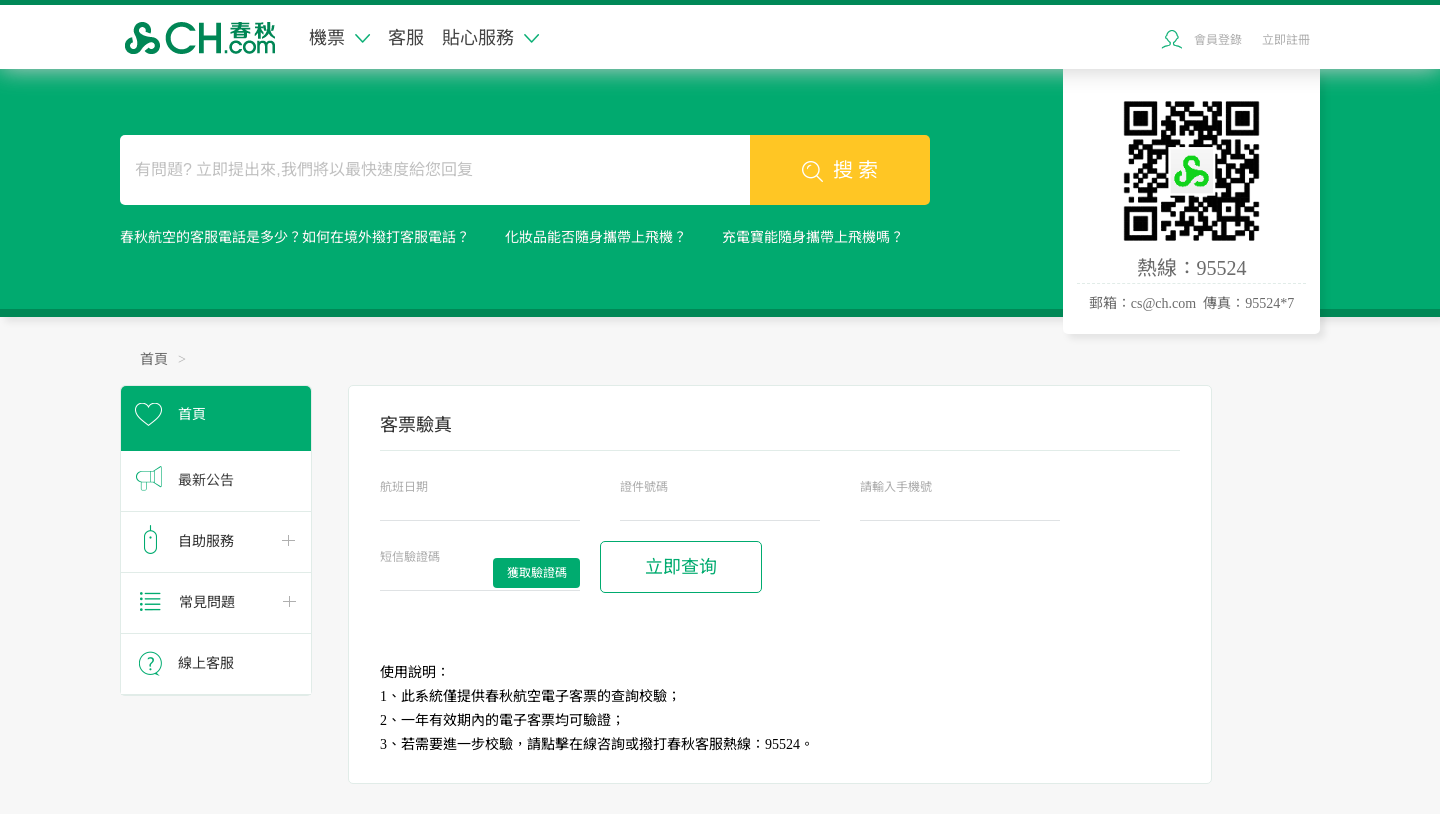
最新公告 (206, 480)
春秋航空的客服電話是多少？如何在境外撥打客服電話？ (295, 237)
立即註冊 (1286, 40)
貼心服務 (490, 38)
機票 (339, 38)
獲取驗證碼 (537, 573)
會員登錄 (1218, 40)
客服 (406, 38)
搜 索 (840, 170)
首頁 (154, 359)
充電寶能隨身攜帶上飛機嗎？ (813, 237)
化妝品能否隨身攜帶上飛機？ (596, 237)
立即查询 (681, 567)
